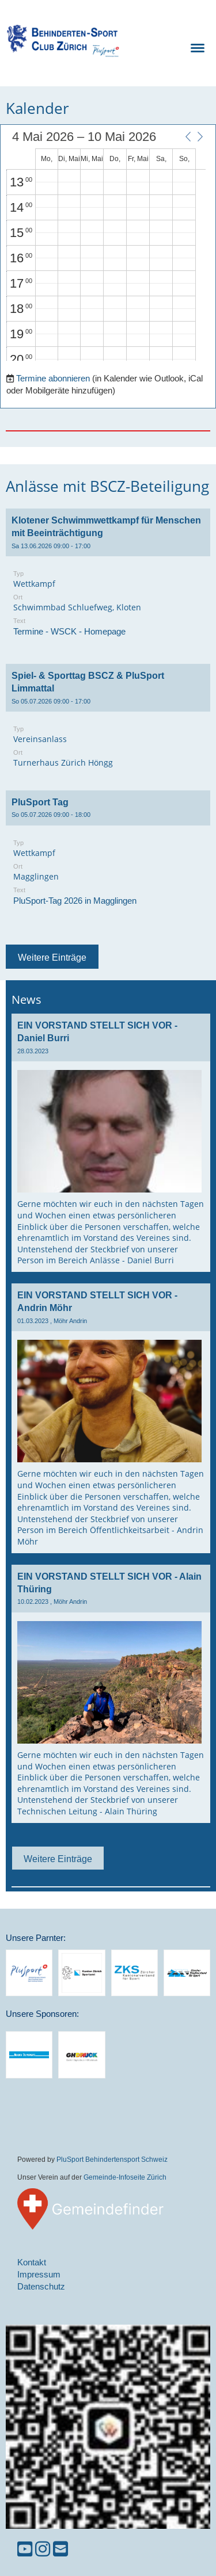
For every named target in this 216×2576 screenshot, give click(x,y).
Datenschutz (41, 2286)
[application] (106, 246)
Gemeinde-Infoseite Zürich (125, 2177)
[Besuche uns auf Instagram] (42, 2549)
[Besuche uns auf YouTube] (24, 2549)
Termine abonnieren (53, 378)
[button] (188, 136)
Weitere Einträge (52, 957)
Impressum (38, 2274)
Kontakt (31, 2262)
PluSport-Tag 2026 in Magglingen (75, 900)
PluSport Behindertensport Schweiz (112, 2159)
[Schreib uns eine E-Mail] (60, 2549)
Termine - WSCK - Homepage (69, 631)
